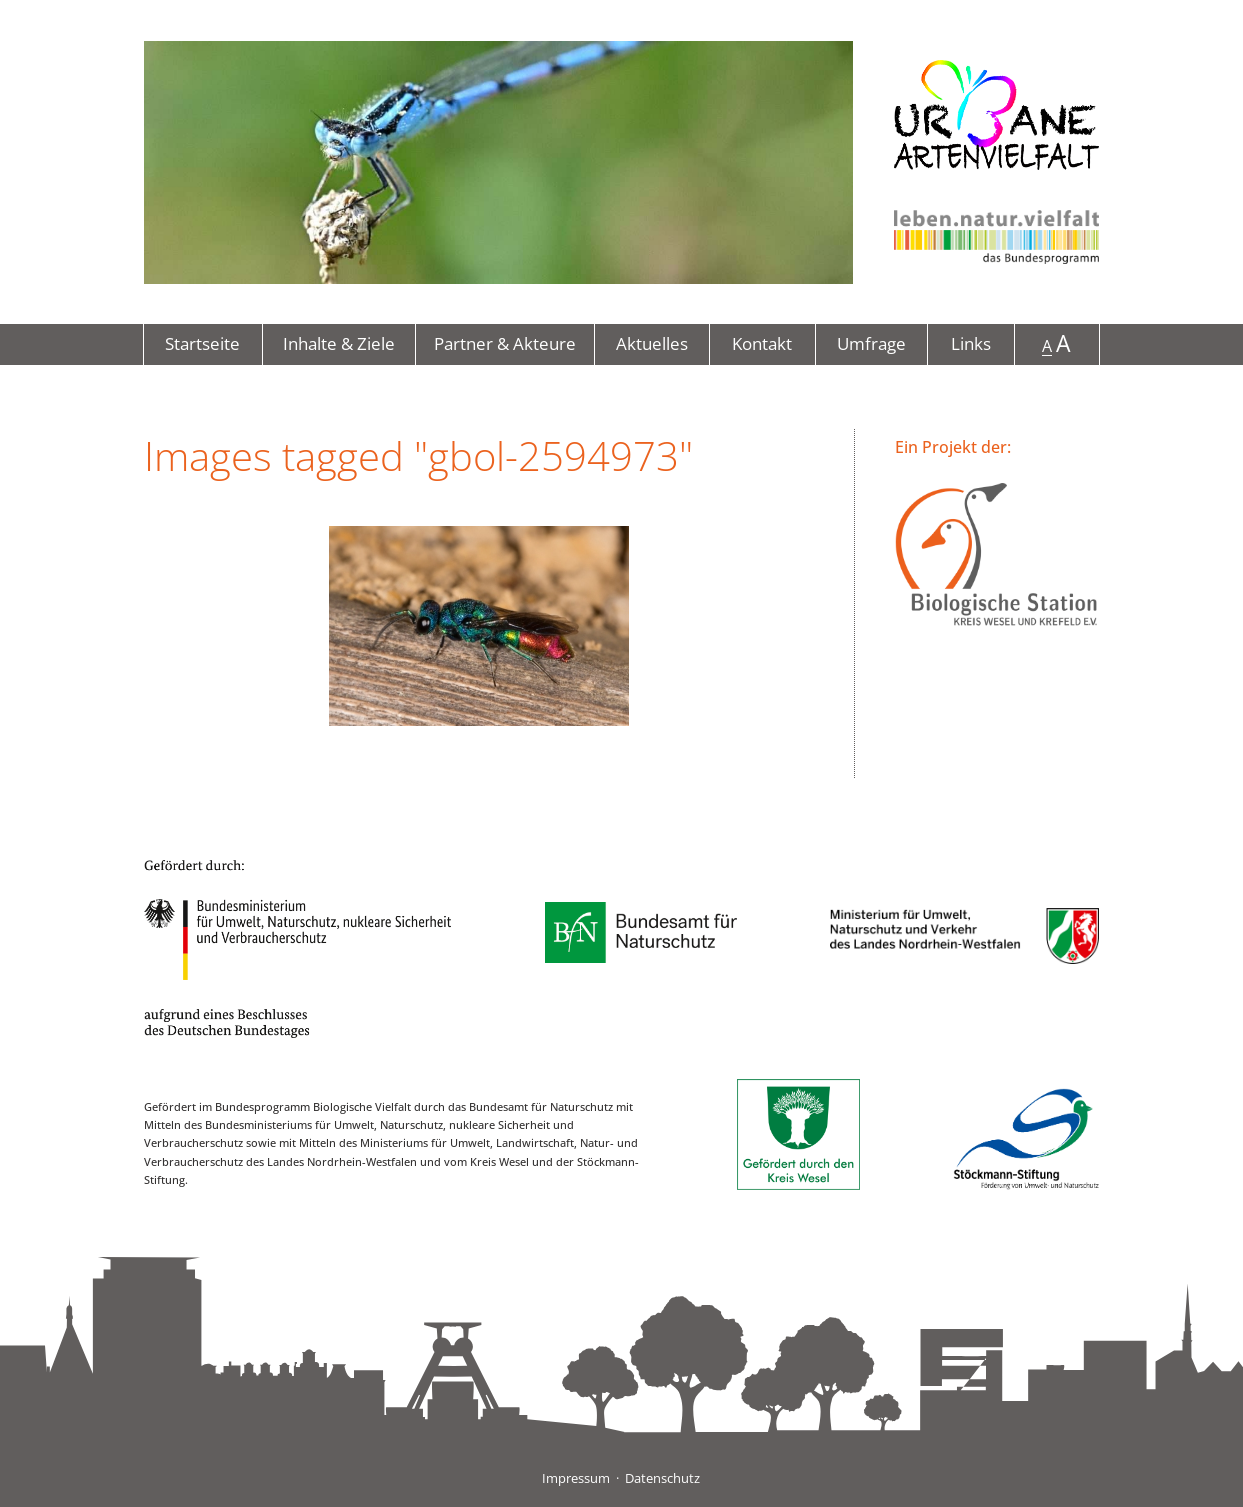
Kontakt (762, 343)
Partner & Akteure (505, 343)
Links (971, 343)
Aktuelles (652, 343)
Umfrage (871, 343)
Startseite (202, 343)
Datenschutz (662, 1478)
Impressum (576, 1478)
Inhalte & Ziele (339, 343)
